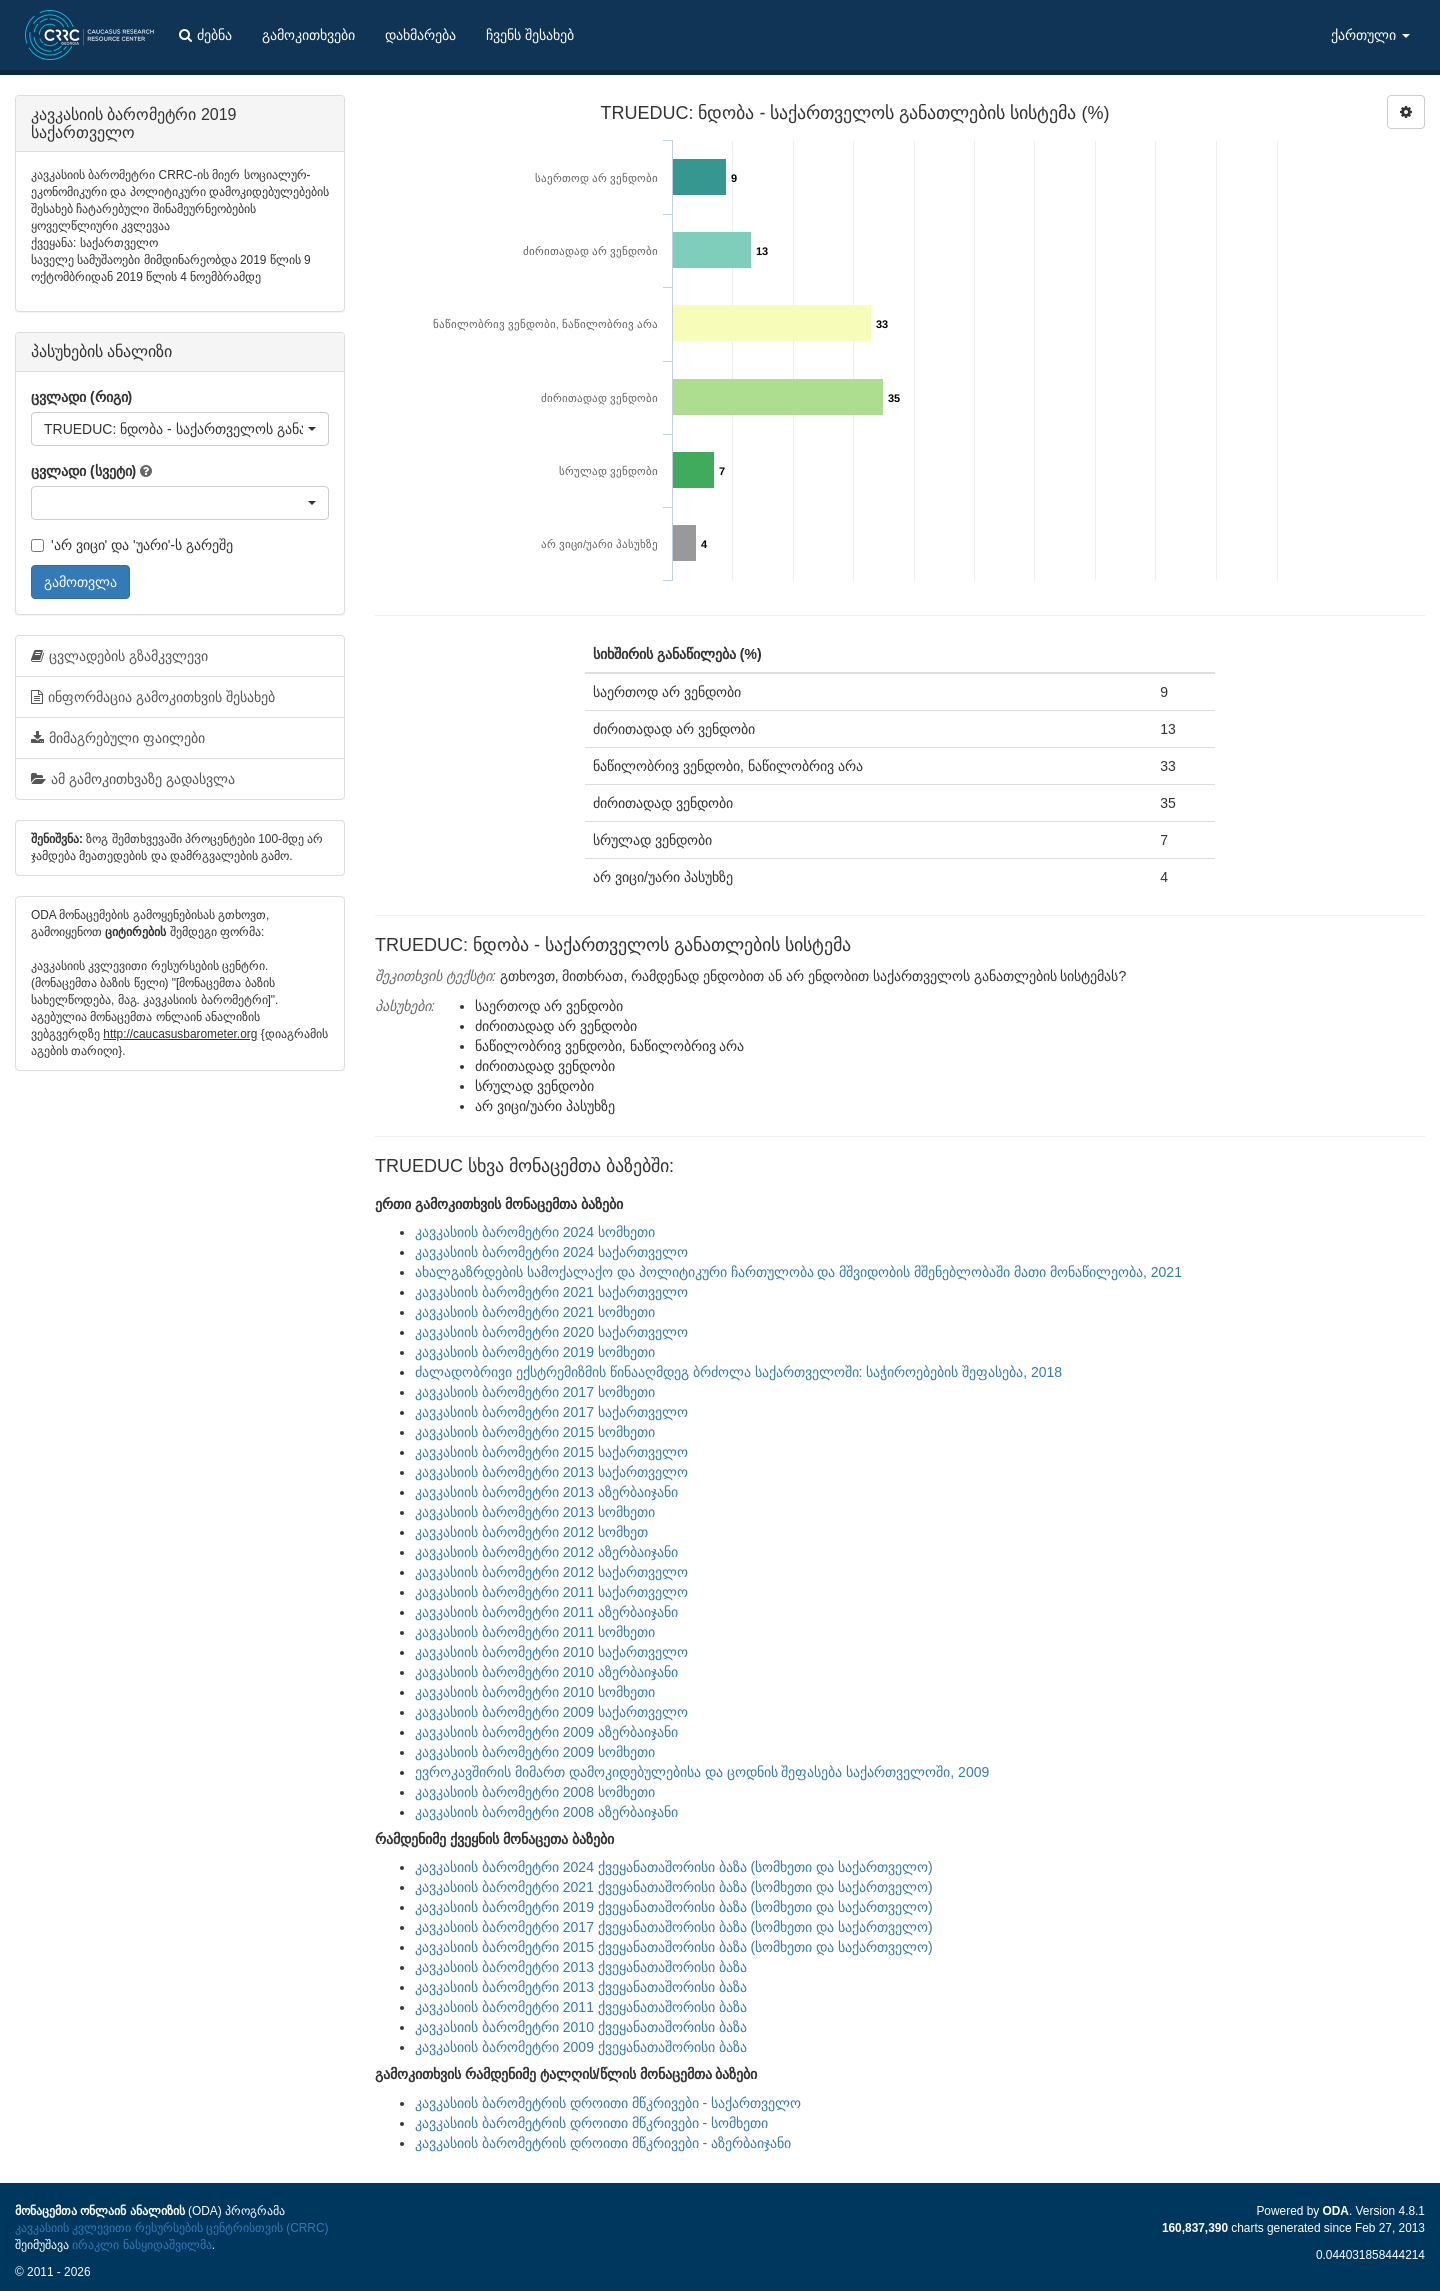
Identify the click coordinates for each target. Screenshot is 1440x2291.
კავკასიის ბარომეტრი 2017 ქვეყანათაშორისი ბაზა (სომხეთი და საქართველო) (674, 1927)
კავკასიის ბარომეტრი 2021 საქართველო (551, 1292)
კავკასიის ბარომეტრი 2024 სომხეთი (535, 1232)
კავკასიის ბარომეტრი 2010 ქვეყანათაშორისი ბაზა (581, 2027)
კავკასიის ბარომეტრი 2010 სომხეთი (535, 1692)
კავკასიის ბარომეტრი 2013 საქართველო (551, 1472)
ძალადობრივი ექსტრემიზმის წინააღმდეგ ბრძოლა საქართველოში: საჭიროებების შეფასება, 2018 (738, 1372)
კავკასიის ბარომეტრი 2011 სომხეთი (535, 1632)
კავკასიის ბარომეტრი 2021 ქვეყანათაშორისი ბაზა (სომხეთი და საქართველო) (674, 1887)
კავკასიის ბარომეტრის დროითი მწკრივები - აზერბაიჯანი (603, 2143)
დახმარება (420, 35)
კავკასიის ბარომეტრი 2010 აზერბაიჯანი (546, 1672)
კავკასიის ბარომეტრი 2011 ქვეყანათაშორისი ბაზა (581, 2007)
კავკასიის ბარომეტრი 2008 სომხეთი (535, 1792)
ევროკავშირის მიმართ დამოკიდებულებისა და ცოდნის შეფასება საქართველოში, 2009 (702, 1772)
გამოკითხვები (308, 35)
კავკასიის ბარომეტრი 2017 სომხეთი (535, 1392)
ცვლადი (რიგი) (81, 397)
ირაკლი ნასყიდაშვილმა (141, 2245)
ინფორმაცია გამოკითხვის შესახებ (153, 697)
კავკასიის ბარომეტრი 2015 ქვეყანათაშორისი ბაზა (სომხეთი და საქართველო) (674, 1947)
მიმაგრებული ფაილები (118, 738)
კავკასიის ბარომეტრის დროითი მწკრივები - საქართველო (608, 2103)
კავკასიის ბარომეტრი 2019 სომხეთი (535, 1352)
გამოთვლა (80, 582)
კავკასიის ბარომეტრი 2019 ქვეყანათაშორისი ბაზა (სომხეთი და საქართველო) (674, 1907)
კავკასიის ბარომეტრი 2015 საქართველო (551, 1452)
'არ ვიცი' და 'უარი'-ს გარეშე (132, 545)
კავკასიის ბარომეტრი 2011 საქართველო (551, 1592)
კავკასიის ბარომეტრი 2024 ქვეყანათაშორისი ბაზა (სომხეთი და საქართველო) (674, 1867)
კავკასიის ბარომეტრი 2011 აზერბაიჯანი (546, 1612)
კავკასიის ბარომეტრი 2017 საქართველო (551, 1412)
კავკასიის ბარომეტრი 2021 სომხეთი (535, 1312)
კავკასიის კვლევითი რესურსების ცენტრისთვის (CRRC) (171, 2228)
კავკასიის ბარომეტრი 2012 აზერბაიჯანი (546, 1552)
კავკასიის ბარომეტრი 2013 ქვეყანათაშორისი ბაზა (581, 1967)
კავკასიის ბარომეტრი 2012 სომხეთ (531, 1532)
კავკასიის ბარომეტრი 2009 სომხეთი (535, 1752)
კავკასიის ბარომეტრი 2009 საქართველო (551, 1712)
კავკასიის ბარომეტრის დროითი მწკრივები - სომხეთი (591, 2123)
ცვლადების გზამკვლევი (119, 656)
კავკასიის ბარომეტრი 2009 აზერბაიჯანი (546, 1732)
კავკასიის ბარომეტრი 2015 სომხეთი (535, 1432)
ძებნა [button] (205, 35)
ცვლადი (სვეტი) (83, 471)
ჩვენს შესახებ (530, 35)
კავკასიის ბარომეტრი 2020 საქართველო (551, 1332)
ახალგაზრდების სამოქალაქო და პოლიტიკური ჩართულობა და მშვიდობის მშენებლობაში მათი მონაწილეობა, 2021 (798, 1272)
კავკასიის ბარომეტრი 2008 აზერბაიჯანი (546, 1812)
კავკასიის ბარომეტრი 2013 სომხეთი (535, 1512)
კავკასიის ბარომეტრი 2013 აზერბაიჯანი (546, 1492)
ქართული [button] (1370, 35)
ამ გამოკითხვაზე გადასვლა (133, 779)
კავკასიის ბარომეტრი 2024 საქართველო (551, 1252)
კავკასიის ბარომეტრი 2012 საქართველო (551, 1572)
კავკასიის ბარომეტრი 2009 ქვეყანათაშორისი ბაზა (581, 2047)
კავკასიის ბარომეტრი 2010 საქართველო (551, 1652)
